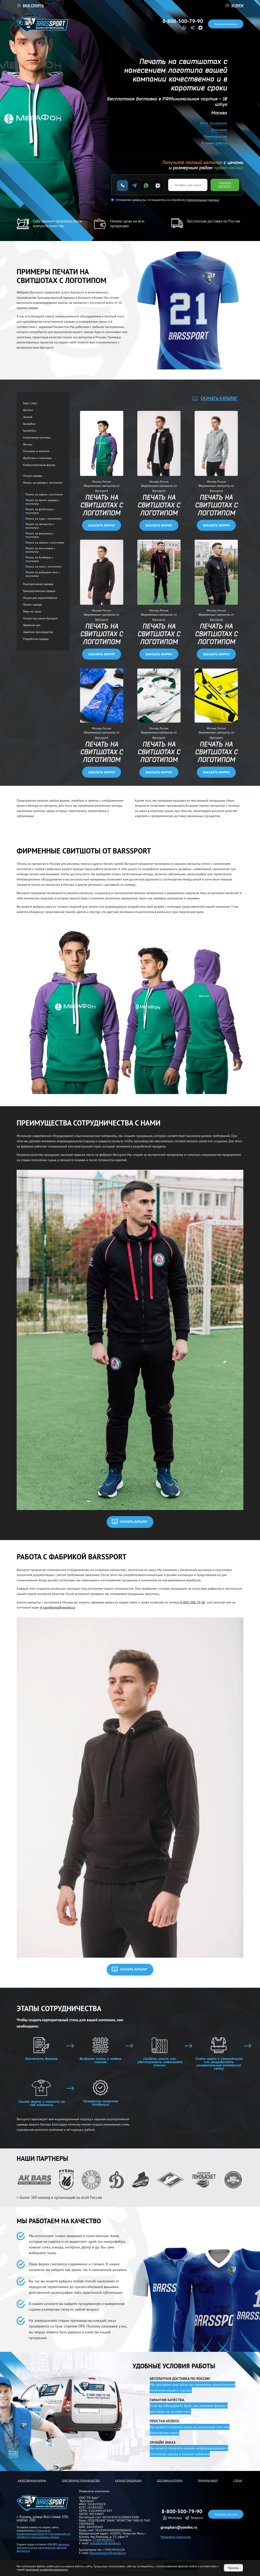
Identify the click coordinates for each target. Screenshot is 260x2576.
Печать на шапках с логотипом (44, 542)
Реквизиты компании (175, 2536)
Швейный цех (31, 625)
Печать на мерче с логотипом (44, 494)
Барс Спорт (30, 403)
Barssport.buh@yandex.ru (108, 2553)
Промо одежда (32, 604)
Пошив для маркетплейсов (40, 598)
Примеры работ (208, 2480)
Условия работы (214, 143)
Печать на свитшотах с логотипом (39, 526)
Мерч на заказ (32, 611)
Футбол (28, 410)
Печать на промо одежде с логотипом (42, 502)
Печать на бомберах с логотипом (39, 559)
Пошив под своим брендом (40, 618)
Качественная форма (32, 2480)
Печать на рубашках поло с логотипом (42, 574)
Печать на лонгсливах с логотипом (40, 550)
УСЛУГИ (234, 5)
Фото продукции (213, 123)
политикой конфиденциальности (47, 2569)
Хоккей (27, 417)
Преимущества (215, 136)
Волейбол (29, 424)
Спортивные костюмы (37, 437)
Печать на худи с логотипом (43, 518)
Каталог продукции (128, 2480)
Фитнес (27, 444)
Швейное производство (38, 632)
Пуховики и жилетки (36, 451)
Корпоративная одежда (40, 584)
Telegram (194, 2518)
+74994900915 (104, 2540)
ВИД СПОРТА (30, 5)
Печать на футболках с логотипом (39, 511)
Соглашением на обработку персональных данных (43, 2535)
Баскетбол (29, 430)
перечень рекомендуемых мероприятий (43, 2545)
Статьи (237, 2480)
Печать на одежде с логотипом (42, 484)
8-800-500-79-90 (182, 21)
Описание (219, 129)
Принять (233, 2568)
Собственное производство (81, 2480)
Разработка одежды (36, 639)
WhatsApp (172, 2518)
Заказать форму (101, 525)
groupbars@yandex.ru (105, 2543)
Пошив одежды (34, 476)
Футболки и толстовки (37, 458)
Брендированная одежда (39, 591)
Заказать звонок (225, 24)
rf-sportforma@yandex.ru (57, 1607)
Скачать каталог (215, 398)
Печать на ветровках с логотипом (39, 535)
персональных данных (203, 200)
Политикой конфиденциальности (34, 2532)
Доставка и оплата (169, 2480)
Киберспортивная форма (39, 465)
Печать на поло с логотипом (43, 566)
